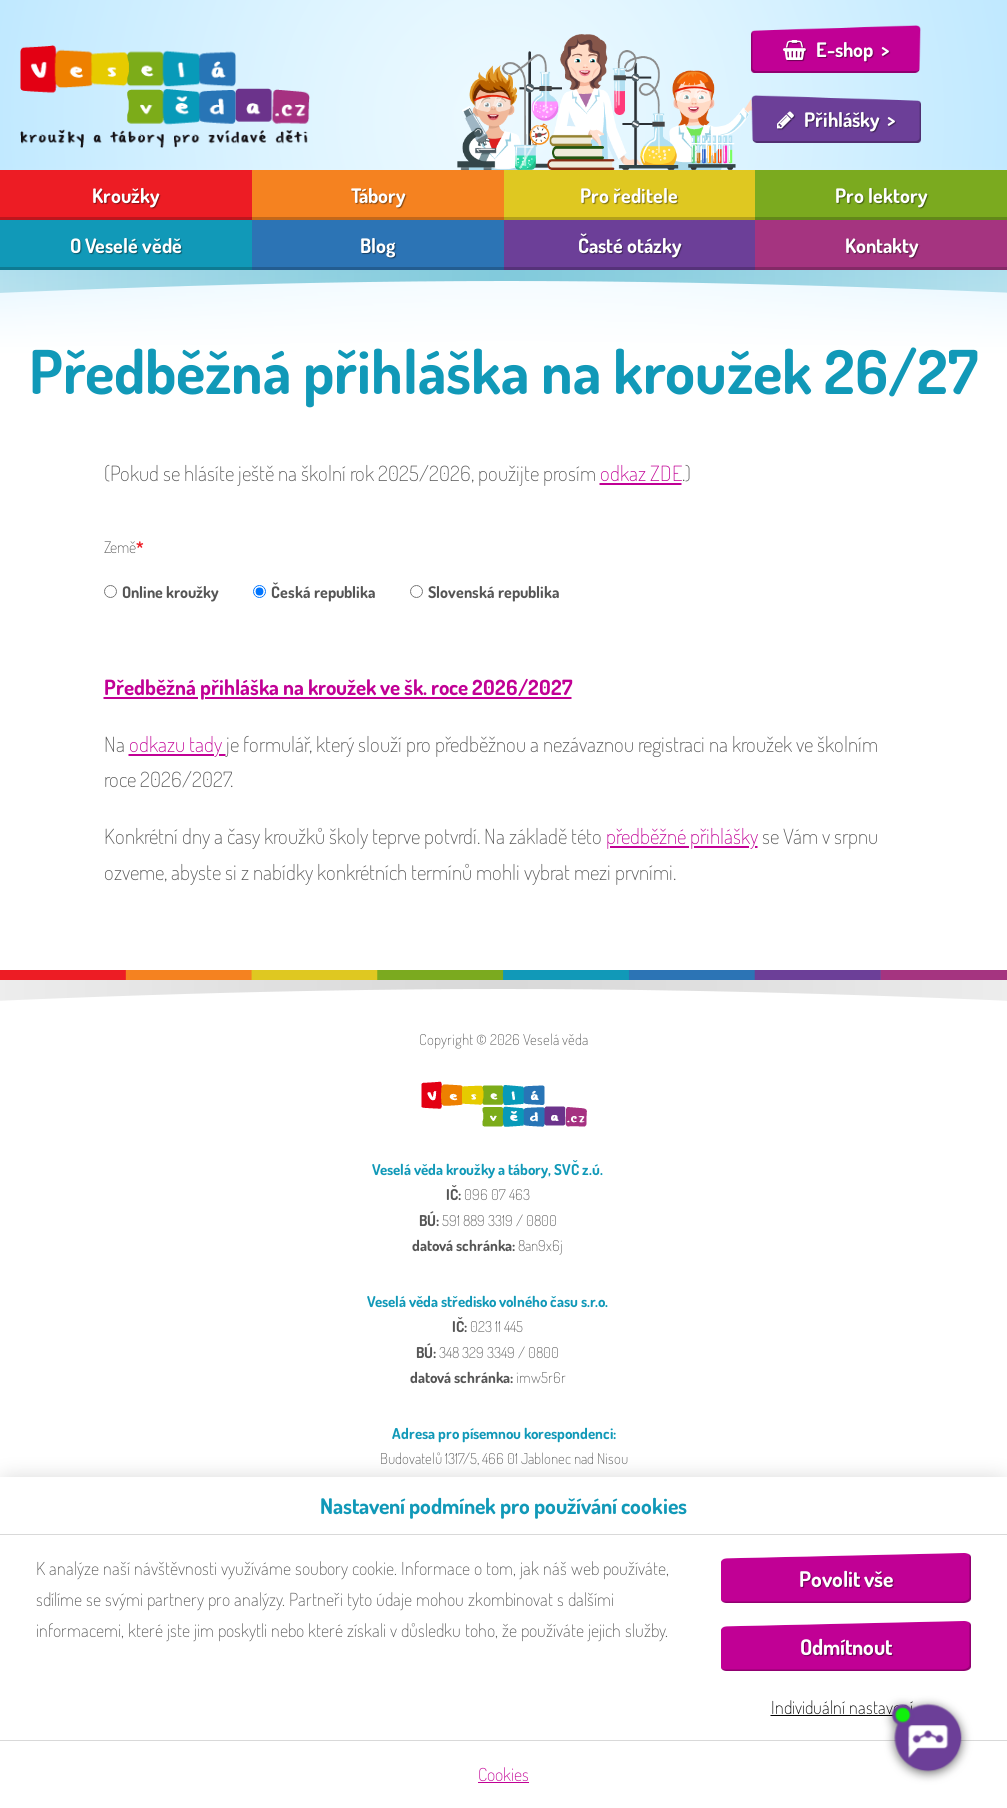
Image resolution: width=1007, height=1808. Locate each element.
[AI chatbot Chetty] (927, 1738)
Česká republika (314, 592)
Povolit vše (846, 1578)
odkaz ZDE (641, 472)
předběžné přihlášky (682, 835)
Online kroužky (161, 592)
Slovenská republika (485, 592)
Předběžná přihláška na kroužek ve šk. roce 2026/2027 (338, 686)
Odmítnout (846, 1646)
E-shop (844, 49)
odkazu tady (177, 743)
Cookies (503, 1774)
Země (120, 547)
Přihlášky (841, 119)
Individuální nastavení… (846, 1707)
